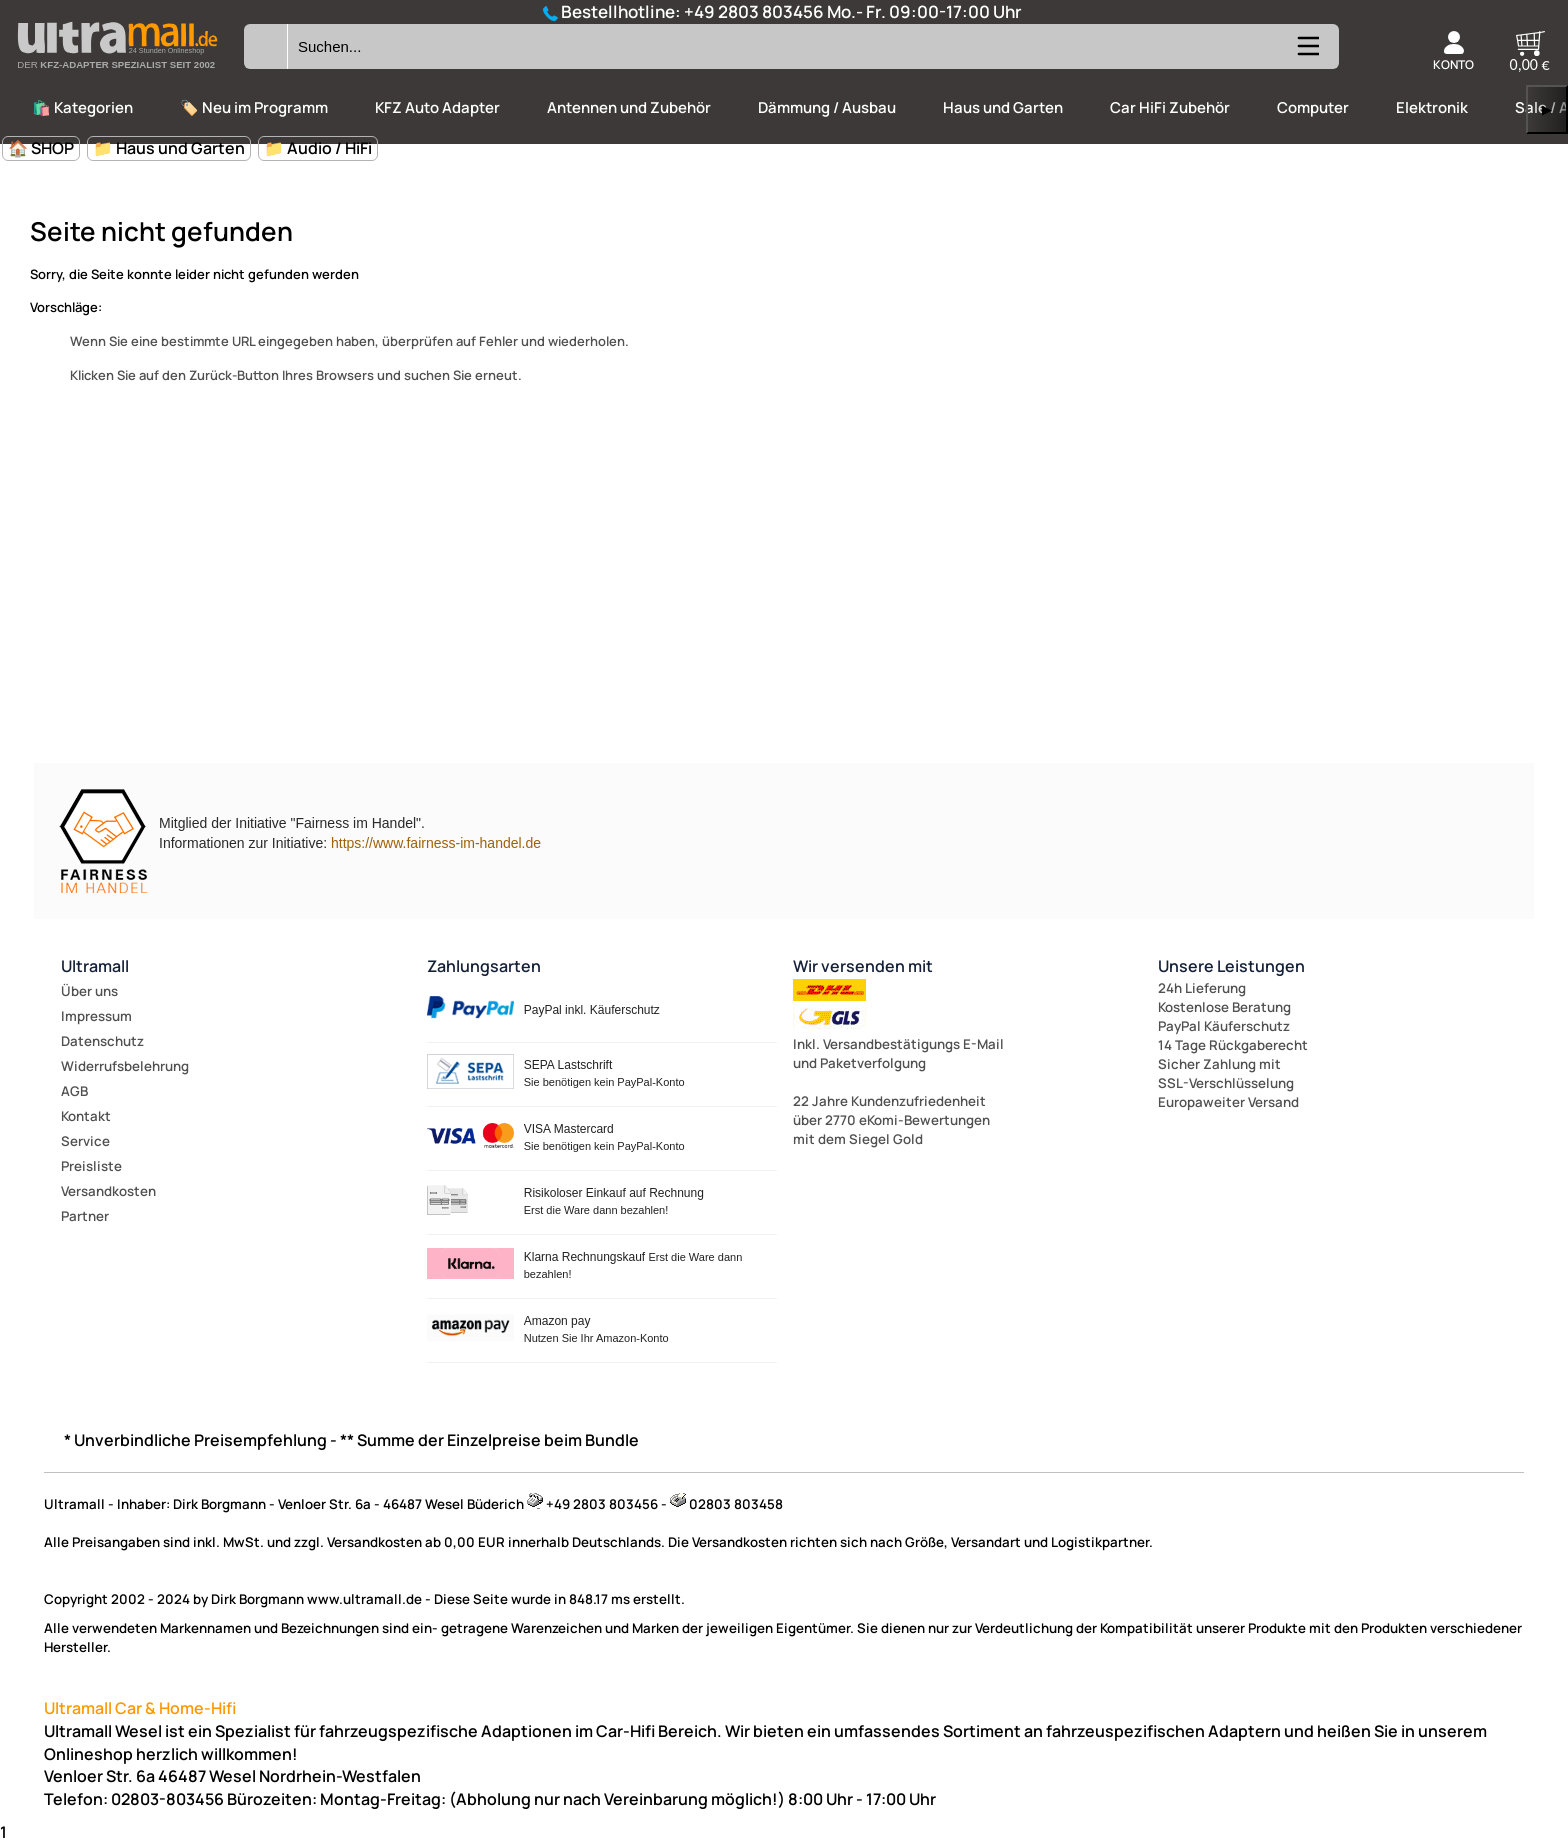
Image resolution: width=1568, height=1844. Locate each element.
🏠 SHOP (41, 148)
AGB (74, 1091)
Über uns (89, 991)
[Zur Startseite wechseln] (117, 74)
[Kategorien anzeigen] (1307, 54)
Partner (85, 1216)
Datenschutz (102, 1041)
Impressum (96, 1016)
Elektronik (1432, 107)
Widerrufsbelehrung (125, 1066)
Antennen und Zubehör (629, 107)
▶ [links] (1547, 109)
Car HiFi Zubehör (1170, 107)
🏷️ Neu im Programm (254, 107)
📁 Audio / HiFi (318, 148)
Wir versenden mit (863, 966)
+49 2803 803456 (754, 11)
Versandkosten (108, 1191)
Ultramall (95, 966)
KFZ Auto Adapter (437, 107)
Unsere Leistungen (1231, 966)
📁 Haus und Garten (169, 148)
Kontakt (86, 1116)
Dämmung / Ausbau (827, 107)
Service (85, 1141)
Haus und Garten (1003, 107)
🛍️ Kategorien (82, 107)
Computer (1313, 107)
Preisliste (91, 1166)
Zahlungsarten (484, 966)
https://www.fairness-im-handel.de (436, 843)
